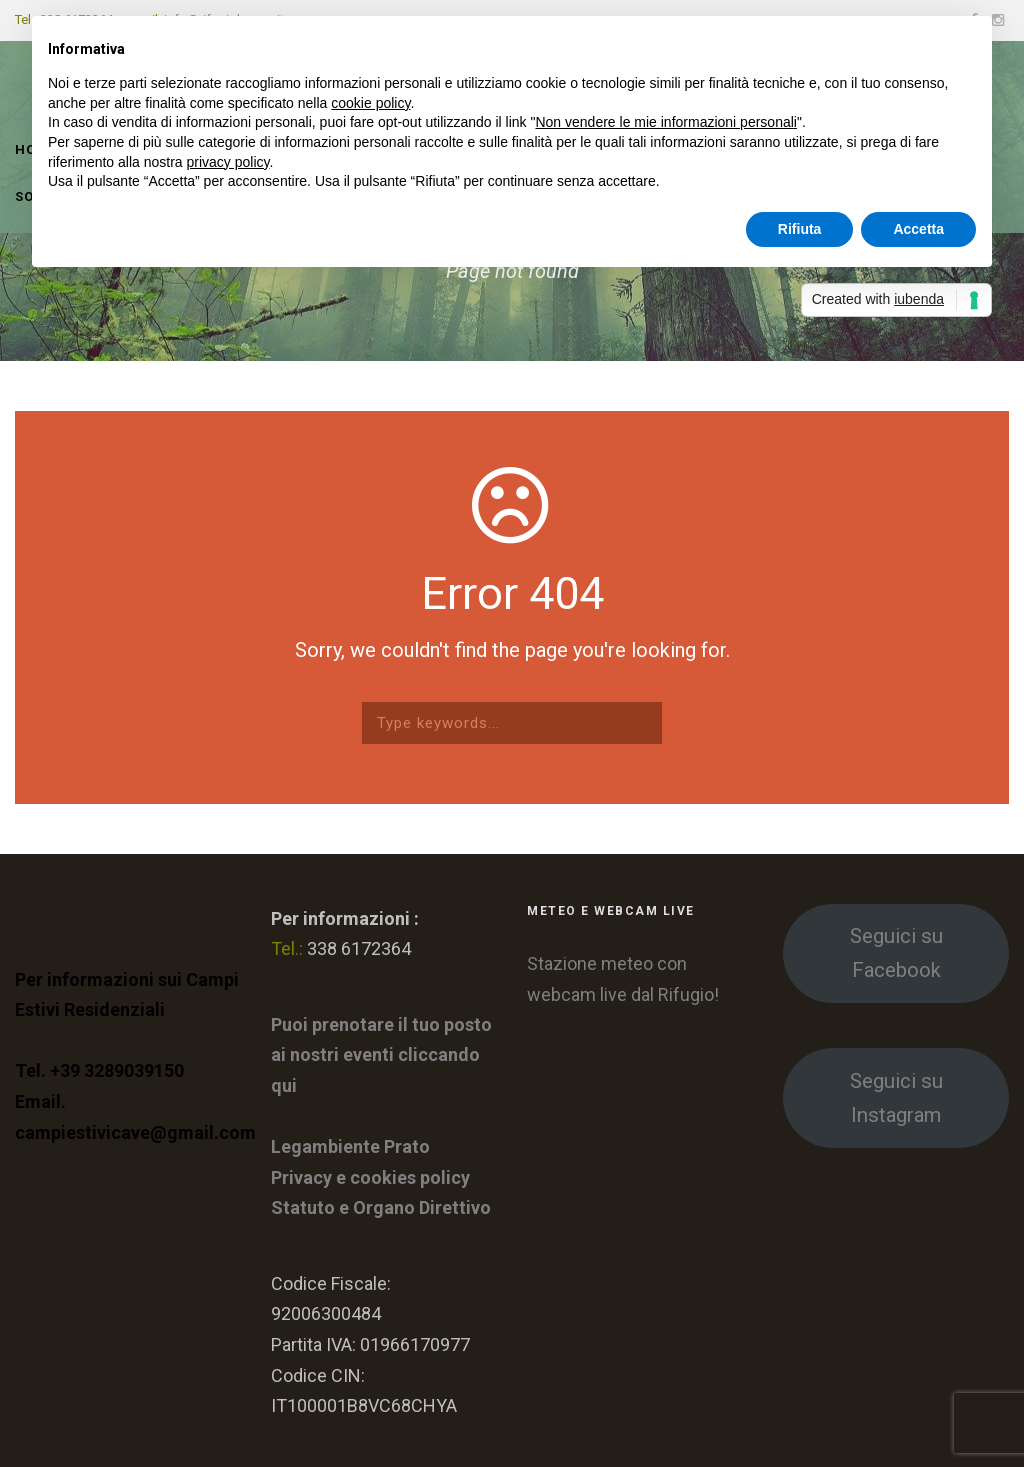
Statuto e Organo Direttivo (381, 1207)
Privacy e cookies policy (370, 1177)
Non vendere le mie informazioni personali (665, 122)
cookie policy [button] (370, 103)
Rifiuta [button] (800, 229)
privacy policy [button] (228, 162)
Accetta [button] (918, 229)
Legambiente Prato (350, 1146)
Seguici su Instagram (896, 1098)
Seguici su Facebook (896, 953)
